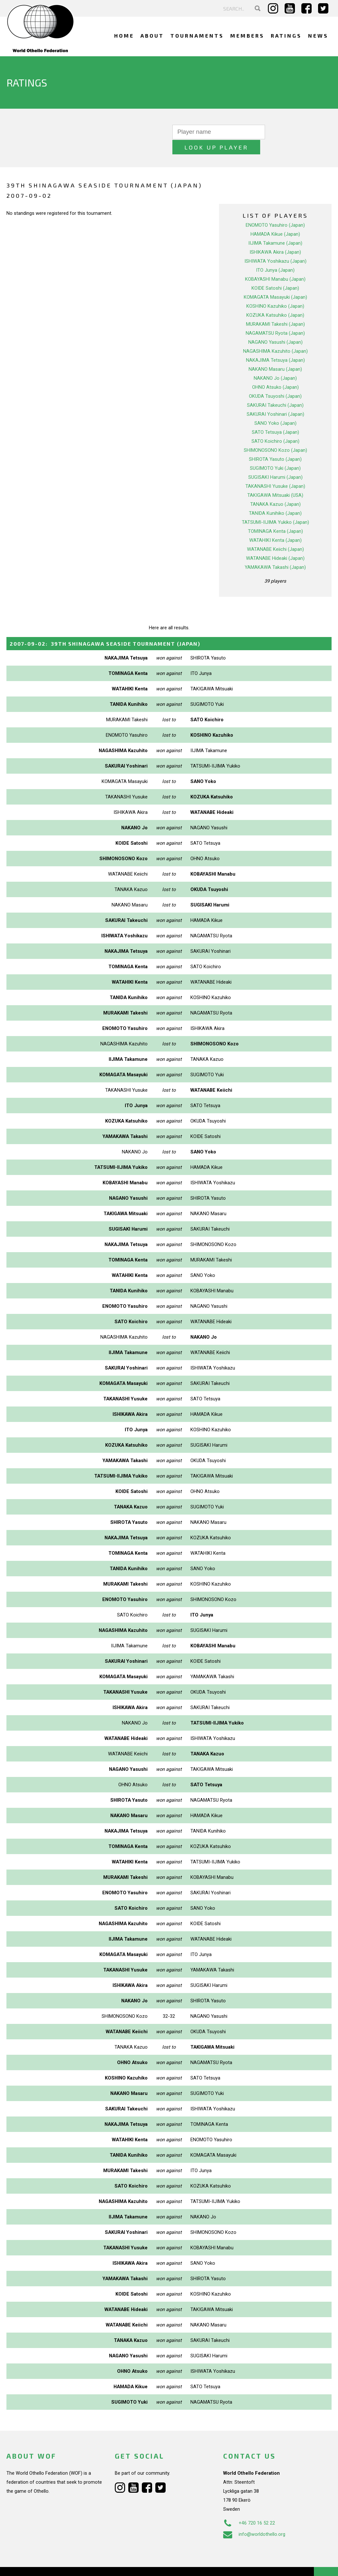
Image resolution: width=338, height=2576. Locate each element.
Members (247, 35)
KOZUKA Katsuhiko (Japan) (275, 300)
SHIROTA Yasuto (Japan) (275, 444)
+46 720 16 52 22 (249, 2507)
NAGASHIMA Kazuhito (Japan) (275, 336)
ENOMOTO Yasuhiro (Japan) (275, 210)
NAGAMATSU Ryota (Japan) (275, 318)
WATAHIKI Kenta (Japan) (275, 525)
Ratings (286, 35)
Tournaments (197, 35)
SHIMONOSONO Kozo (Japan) (275, 435)
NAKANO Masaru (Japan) (275, 354)
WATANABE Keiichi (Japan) (275, 534)
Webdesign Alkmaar (46, 2564)
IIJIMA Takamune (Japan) (275, 228)
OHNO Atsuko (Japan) (275, 372)
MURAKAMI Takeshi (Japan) (275, 309)
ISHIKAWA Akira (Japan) (275, 237)
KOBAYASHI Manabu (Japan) (275, 264)
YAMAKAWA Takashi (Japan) (275, 552)
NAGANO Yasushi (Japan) (275, 327)
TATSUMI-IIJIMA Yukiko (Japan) (275, 507)
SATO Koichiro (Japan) (275, 426)
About (152, 35)
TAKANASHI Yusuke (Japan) (275, 471)
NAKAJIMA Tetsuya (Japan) (275, 345)
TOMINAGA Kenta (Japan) (275, 516)
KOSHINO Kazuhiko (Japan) (275, 291)
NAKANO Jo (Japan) (275, 363)
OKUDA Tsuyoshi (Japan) (275, 381)
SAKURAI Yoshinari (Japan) (275, 399)
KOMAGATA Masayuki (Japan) (275, 282)
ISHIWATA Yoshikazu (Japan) (275, 246)
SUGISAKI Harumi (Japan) (275, 462)
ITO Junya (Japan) (275, 255)
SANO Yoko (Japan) (275, 408)
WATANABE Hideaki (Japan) (275, 543)
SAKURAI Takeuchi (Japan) (275, 390)
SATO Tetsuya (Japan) (275, 417)
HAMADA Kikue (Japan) (275, 219)
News (318, 35)
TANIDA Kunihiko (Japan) (275, 498)
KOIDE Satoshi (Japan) (275, 273)
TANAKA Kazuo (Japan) (275, 489)
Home (124, 35)
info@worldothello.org (254, 2519)
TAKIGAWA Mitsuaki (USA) (275, 480)
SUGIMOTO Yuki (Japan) (275, 453)
